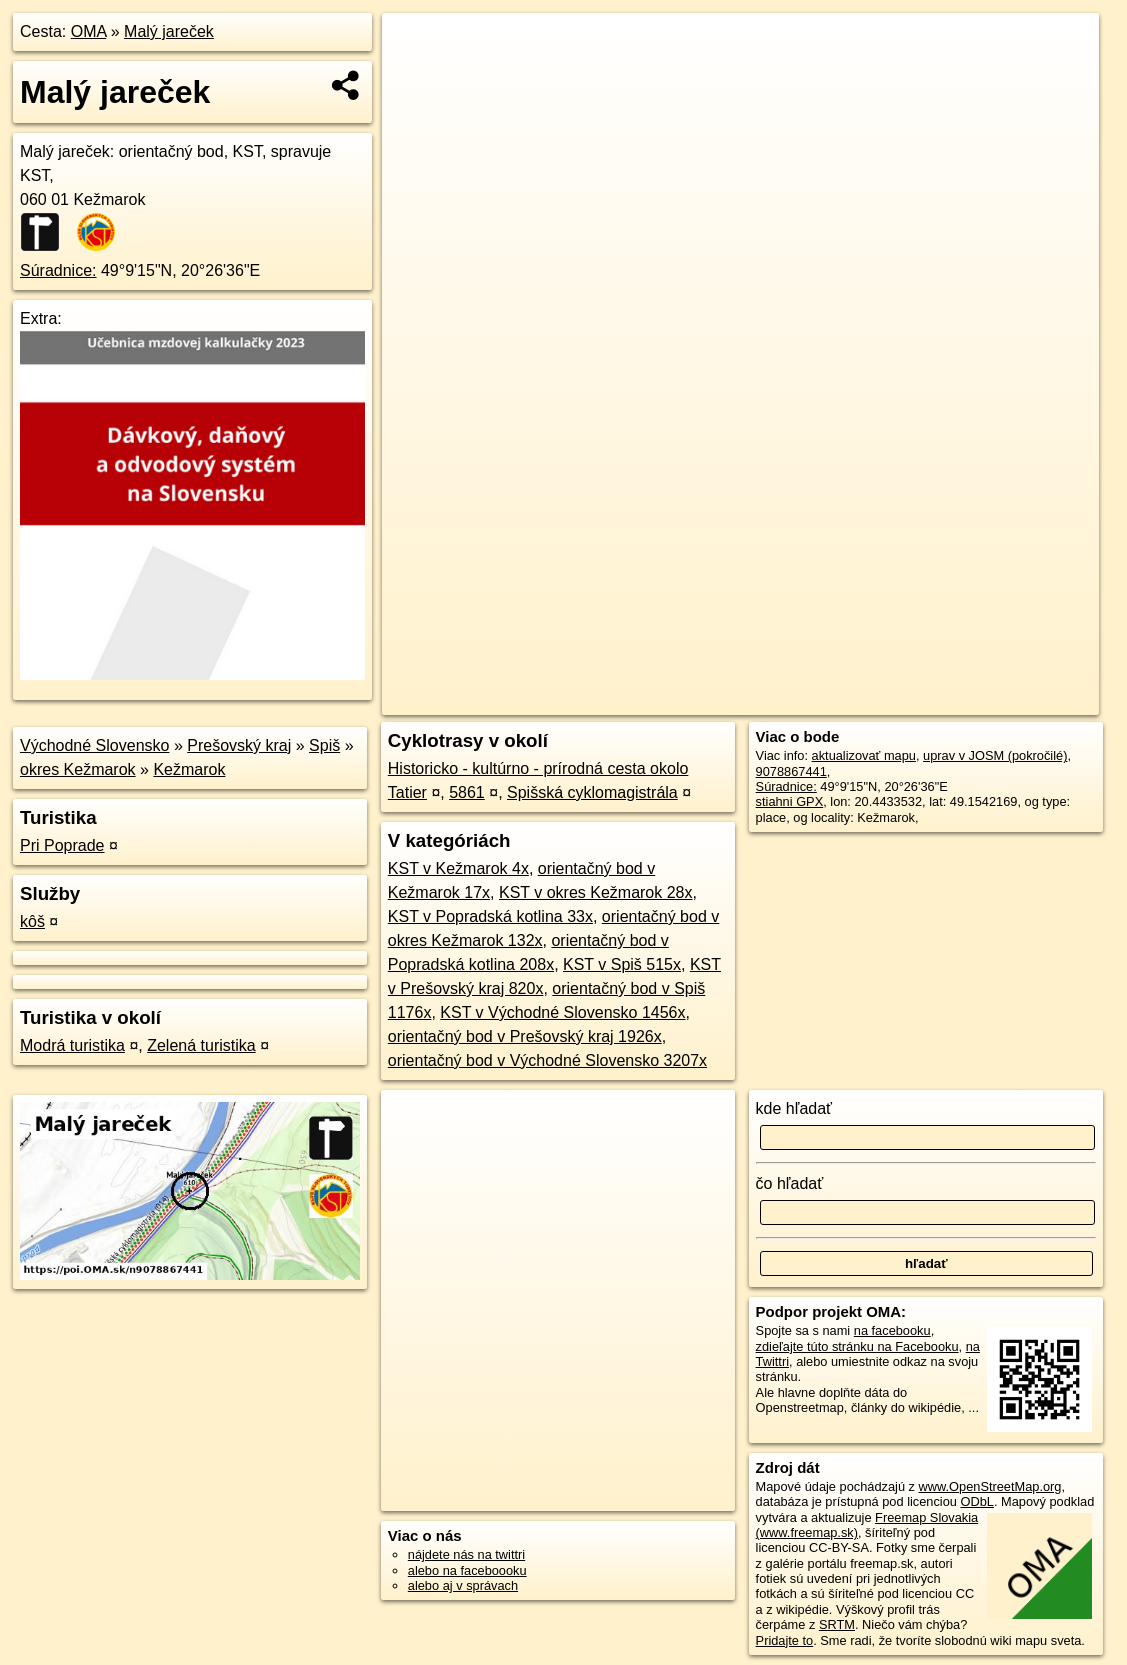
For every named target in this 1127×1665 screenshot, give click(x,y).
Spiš (324, 745)
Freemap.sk (857, 700)
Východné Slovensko (94, 745)
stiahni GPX (790, 801)
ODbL (977, 1501)
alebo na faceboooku (467, 1570)
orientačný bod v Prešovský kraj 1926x (525, 1036)
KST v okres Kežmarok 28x (596, 892)
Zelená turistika (201, 1045)
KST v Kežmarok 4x (458, 868)
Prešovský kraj (239, 745)
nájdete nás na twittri (466, 1554)
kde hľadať (794, 1108)
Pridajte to (785, 1640)
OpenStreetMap (754, 700)
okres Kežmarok (78, 769)
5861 (467, 792)
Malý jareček (169, 31)
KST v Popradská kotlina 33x (490, 916)
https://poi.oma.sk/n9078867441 (1009, 700)
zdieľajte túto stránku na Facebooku (857, 1346)
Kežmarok (189, 769)
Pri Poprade (62, 845)
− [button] (416, 78)
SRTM (837, 1624)
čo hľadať (790, 1183)
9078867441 (791, 771)
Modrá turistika (72, 1045)
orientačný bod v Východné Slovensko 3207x (547, 1060)
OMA (89, 31)
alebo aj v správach (463, 1585)
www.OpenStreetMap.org (990, 1486)
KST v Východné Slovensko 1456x (562, 1012)
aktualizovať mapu (864, 755)
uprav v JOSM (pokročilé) (995, 755)
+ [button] (416, 47)
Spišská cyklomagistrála (592, 792)
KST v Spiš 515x (622, 964)
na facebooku (892, 1330)
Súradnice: (58, 270)
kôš (32, 921)
